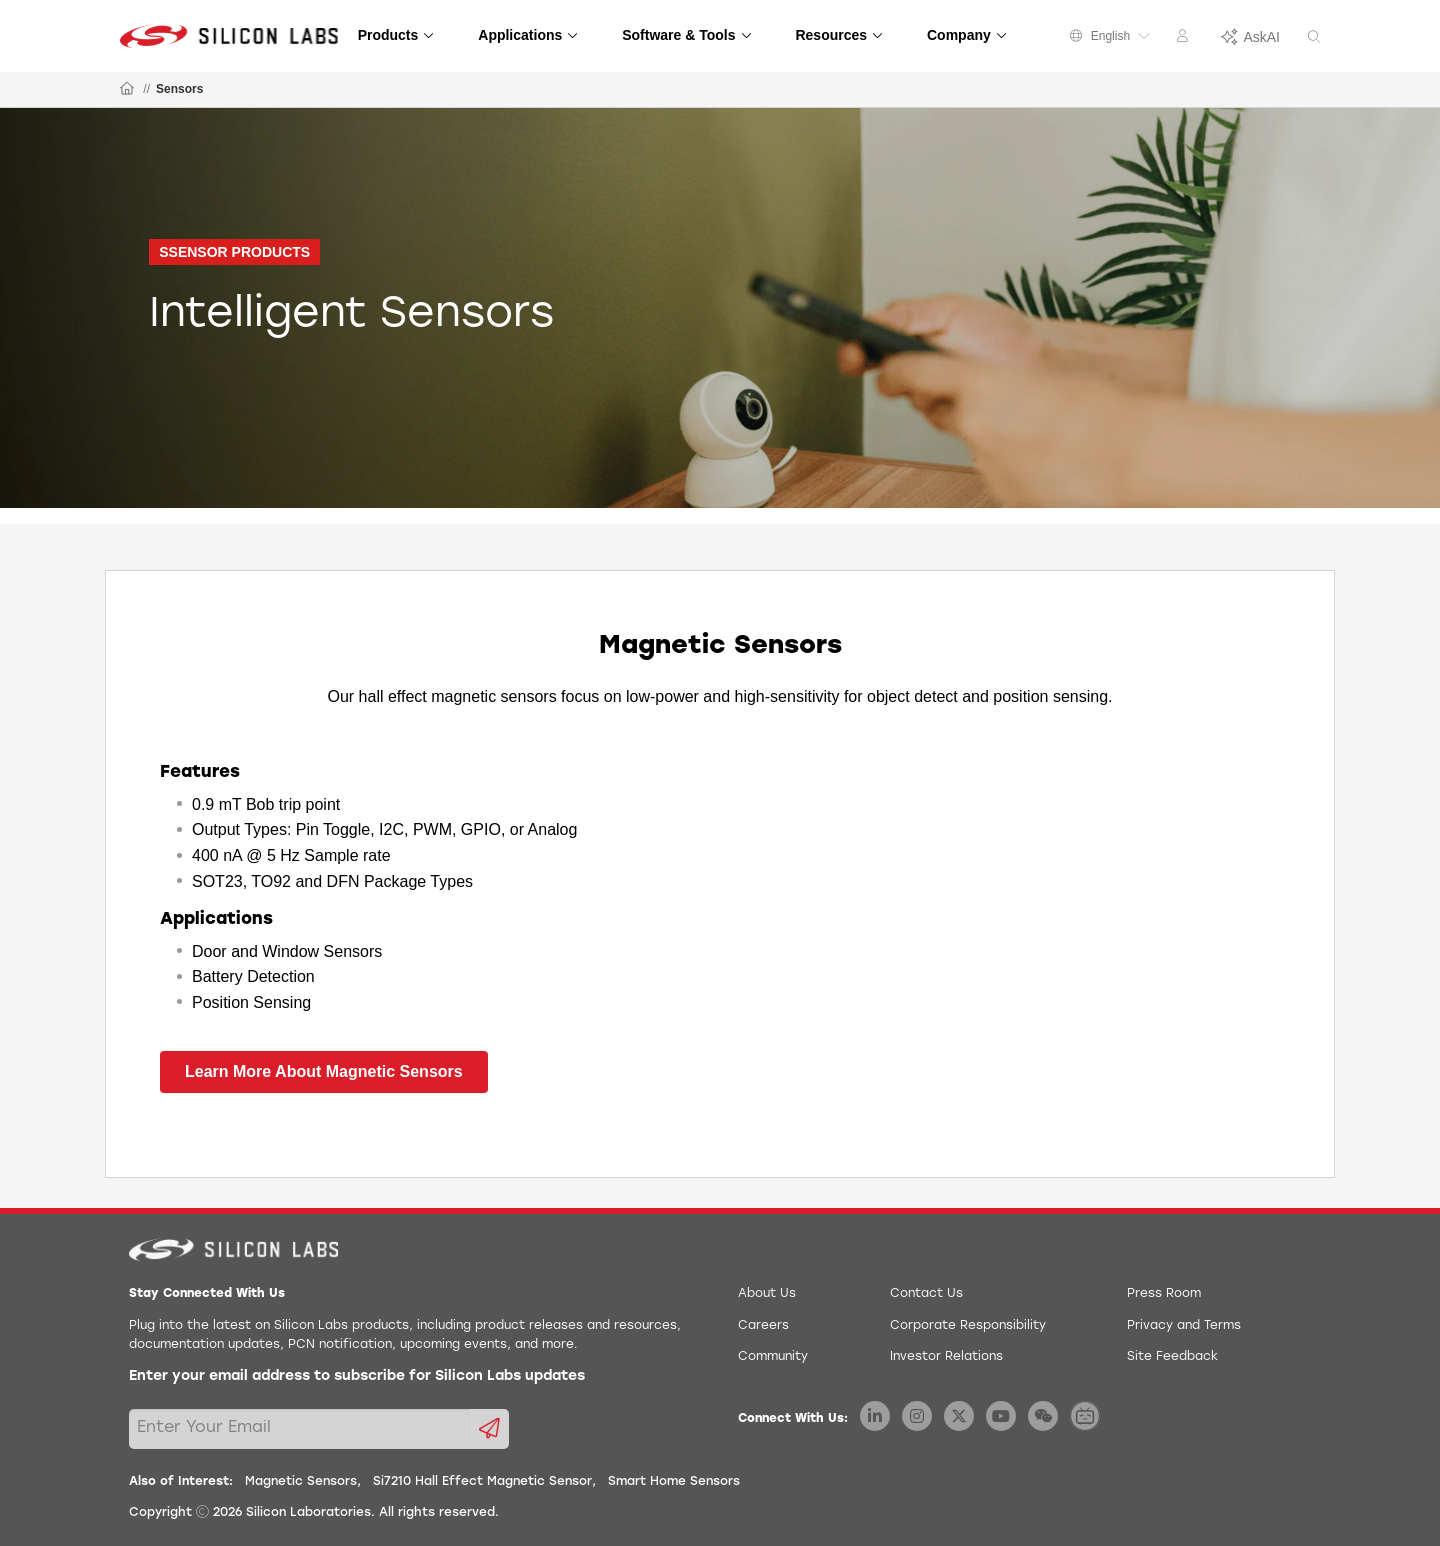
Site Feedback (1172, 1357)
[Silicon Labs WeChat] (1043, 1416)
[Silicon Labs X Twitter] (959, 1416)
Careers (763, 1326)
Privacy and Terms (1184, 1326)
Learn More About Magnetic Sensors (324, 1071)
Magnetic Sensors (301, 1482)
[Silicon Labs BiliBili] (1085, 1416)
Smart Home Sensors (674, 1482)
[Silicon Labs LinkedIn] (875, 1416)
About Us (767, 1294)
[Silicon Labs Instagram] (917, 1416)
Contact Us (926, 1294)
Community (773, 1357)
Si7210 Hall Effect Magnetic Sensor (482, 1482)
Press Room (1164, 1294)
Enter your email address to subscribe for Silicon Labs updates (357, 1376)
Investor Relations (946, 1357)
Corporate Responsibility (968, 1326)
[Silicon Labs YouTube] (1001, 1416)
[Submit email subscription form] (489, 1429)
